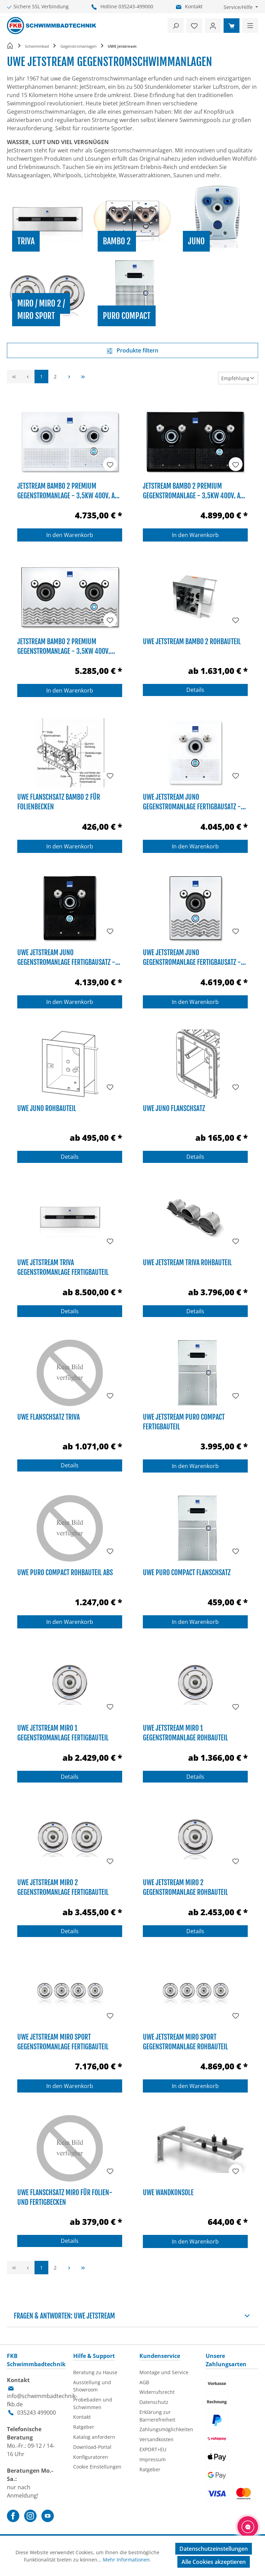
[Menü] (250, 25)
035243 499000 (36, 2412)
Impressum (152, 2459)
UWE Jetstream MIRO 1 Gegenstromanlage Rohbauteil (185, 1732)
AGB (144, 2382)
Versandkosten (156, 2439)
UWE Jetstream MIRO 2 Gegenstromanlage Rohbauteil (185, 1886)
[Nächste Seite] (69, 376)
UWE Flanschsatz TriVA (48, 1417)
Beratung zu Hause (95, 2372)
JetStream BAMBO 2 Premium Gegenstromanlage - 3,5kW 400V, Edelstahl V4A (63, 645)
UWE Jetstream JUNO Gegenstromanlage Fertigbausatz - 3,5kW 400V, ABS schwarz (66, 956)
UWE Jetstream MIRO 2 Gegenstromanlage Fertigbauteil (63, 1886)
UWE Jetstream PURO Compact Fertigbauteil (184, 1421)
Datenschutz (153, 2402)
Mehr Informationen (126, 2559)
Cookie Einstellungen (97, 2466)
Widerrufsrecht (157, 2392)
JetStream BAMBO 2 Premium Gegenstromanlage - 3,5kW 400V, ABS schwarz (195, 490)
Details (195, 690)
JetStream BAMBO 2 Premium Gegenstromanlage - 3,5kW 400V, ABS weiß (69, 490)
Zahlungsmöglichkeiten (166, 2429)
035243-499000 (135, 6)
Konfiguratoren (90, 2457)
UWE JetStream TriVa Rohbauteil (187, 1262)
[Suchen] (176, 25)
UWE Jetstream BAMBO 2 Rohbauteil (192, 641)
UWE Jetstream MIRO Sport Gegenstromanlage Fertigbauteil (63, 2041)
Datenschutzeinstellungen (213, 2549)
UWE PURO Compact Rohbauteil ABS (65, 1572)
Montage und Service (163, 2372)
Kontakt (194, 6)
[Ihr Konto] (213, 25)
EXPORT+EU (152, 2449)
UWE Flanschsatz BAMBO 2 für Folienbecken (58, 801)
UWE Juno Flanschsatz (174, 1108)
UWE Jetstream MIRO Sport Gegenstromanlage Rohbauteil (185, 2041)
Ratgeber (83, 2427)
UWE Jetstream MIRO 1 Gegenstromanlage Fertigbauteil (63, 1732)
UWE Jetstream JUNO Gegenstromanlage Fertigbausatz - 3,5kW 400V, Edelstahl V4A (192, 956)
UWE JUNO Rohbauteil (46, 1108)
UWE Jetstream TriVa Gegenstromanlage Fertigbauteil (63, 1266)
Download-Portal (92, 2447)
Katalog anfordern (94, 2437)
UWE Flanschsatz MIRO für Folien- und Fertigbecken (64, 2196)
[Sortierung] (238, 378)
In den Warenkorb (69, 535)
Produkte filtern (132, 350)
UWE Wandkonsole (168, 2192)
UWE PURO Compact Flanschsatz (186, 1572)
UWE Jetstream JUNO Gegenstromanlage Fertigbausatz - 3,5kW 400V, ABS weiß (192, 801)
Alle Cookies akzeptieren (213, 2562)
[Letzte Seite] (83, 376)
